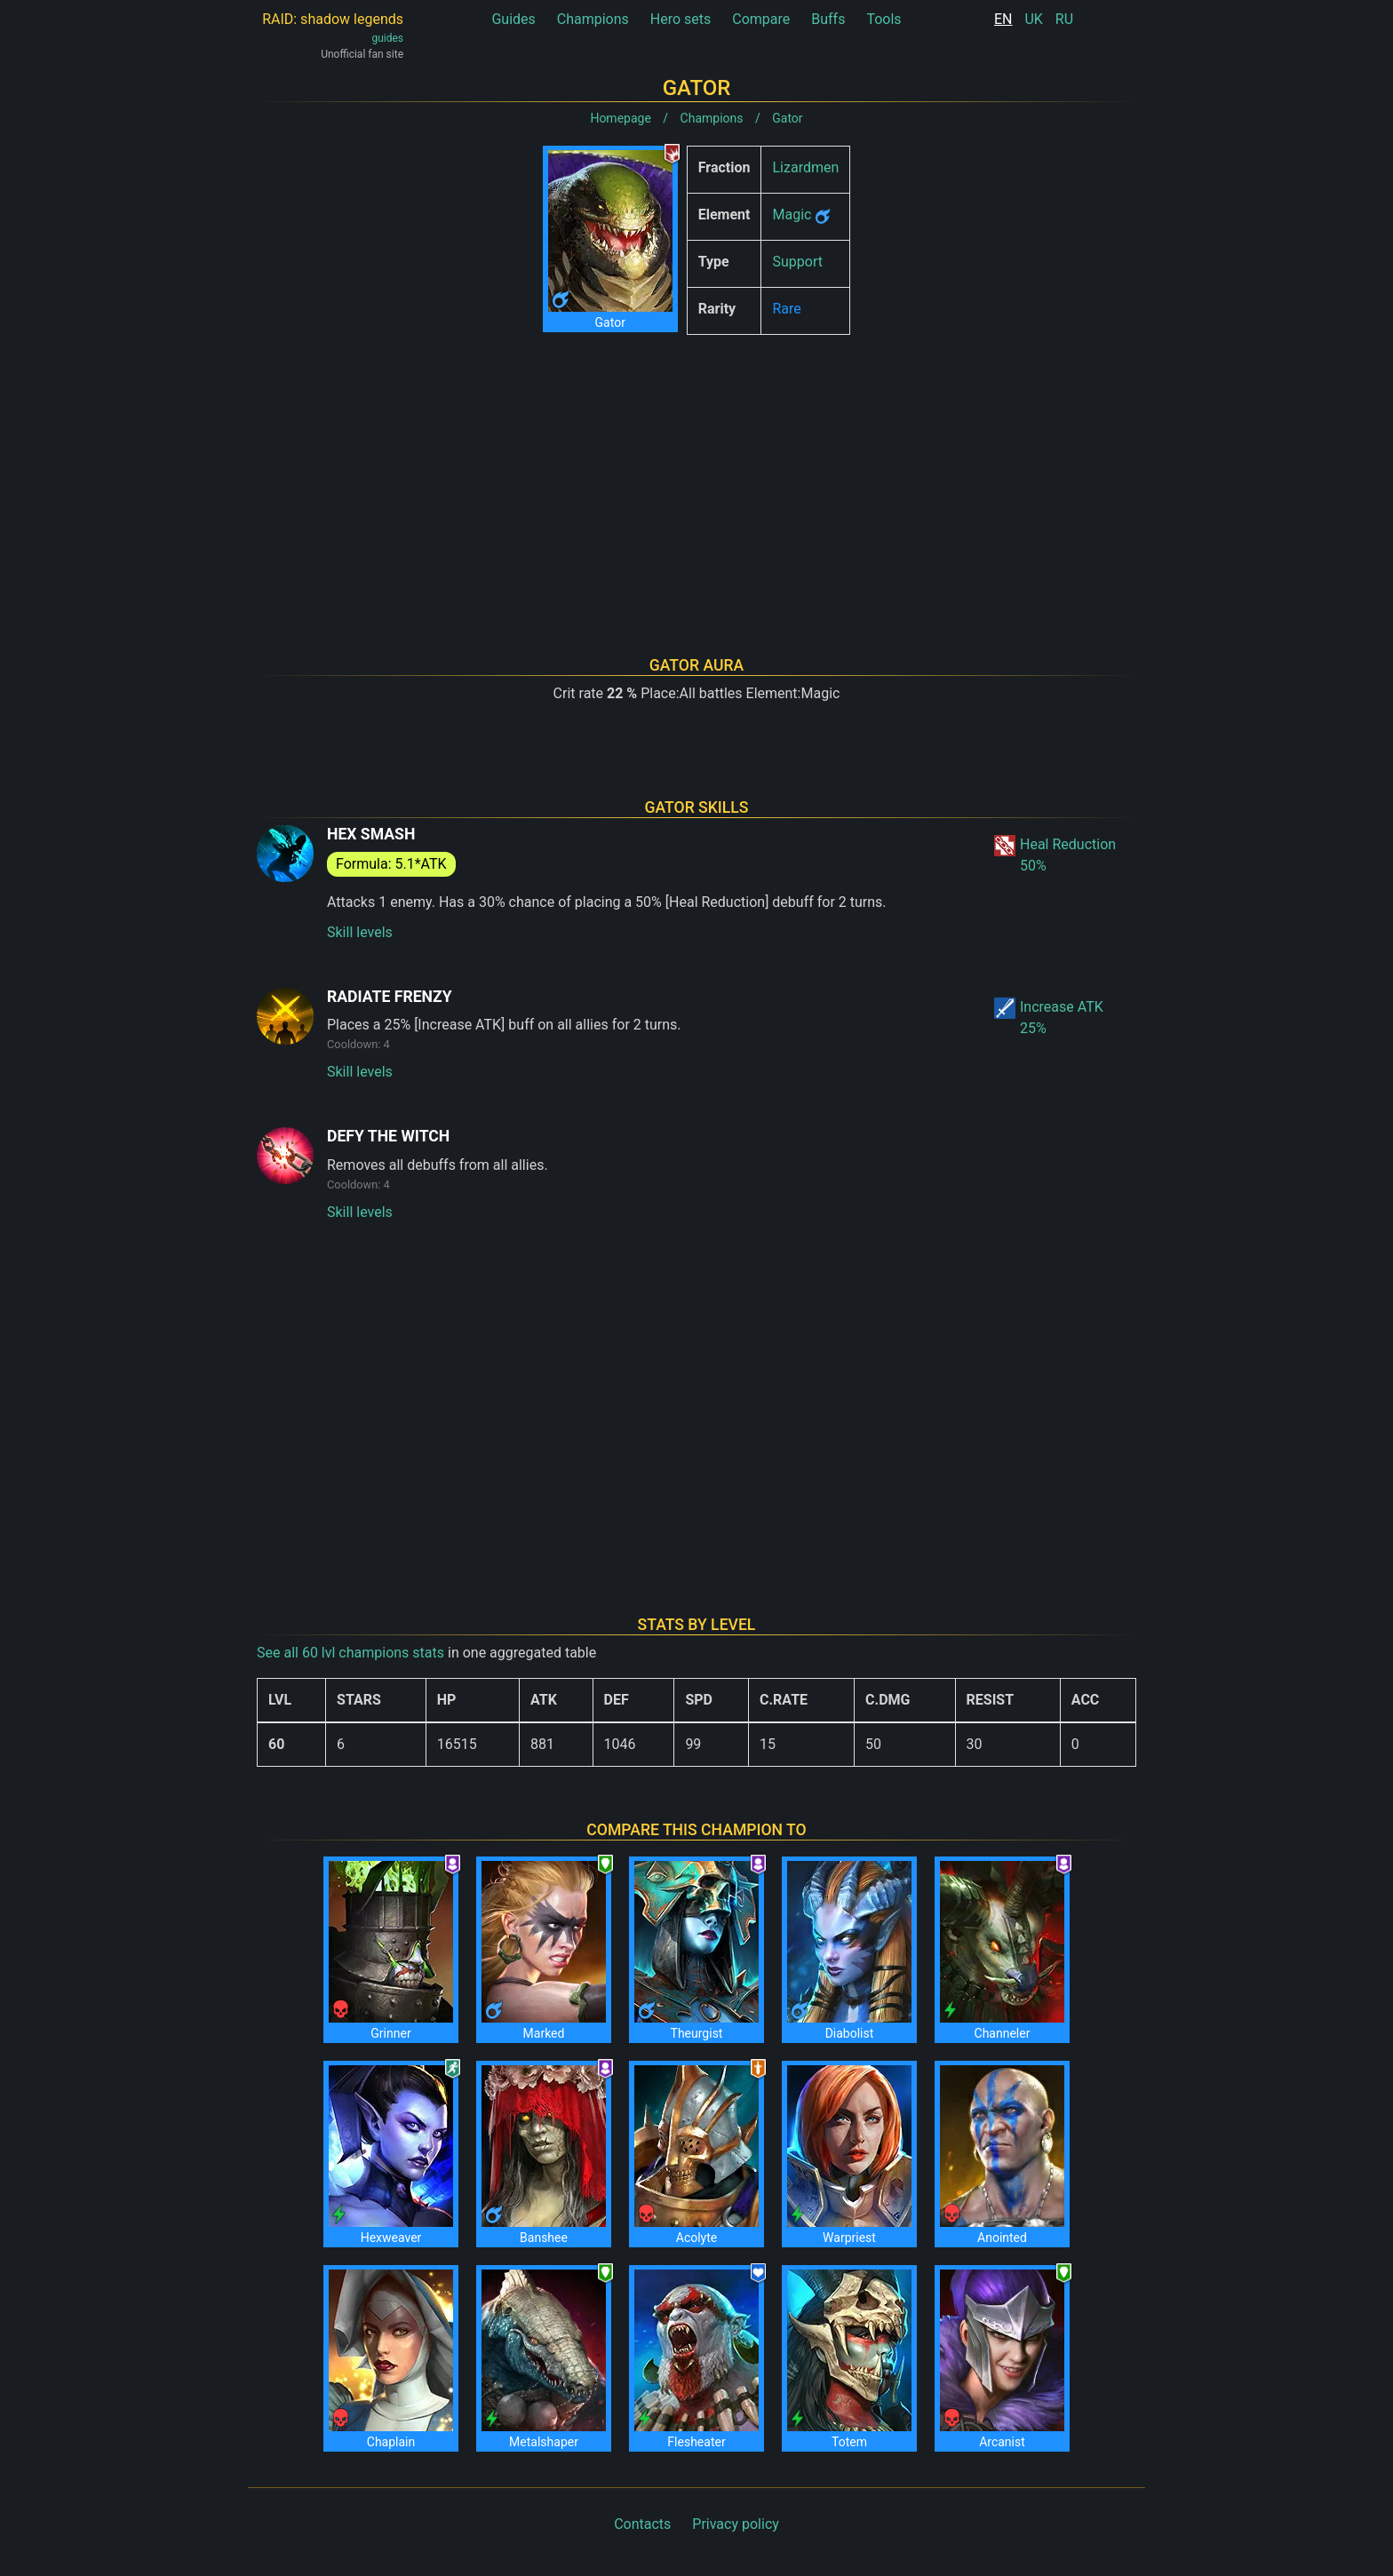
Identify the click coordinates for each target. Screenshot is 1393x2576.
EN (1003, 19)
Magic (791, 214)
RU (1064, 19)
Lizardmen (805, 167)
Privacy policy (735, 2524)
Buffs (828, 19)
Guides (513, 19)
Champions (593, 19)
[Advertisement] (696, 472)
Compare (761, 19)
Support (797, 261)
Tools (883, 19)
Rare (786, 308)
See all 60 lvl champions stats (350, 1652)
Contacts (642, 2524)
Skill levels (360, 932)
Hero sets (681, 19)
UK (1033, 19)
